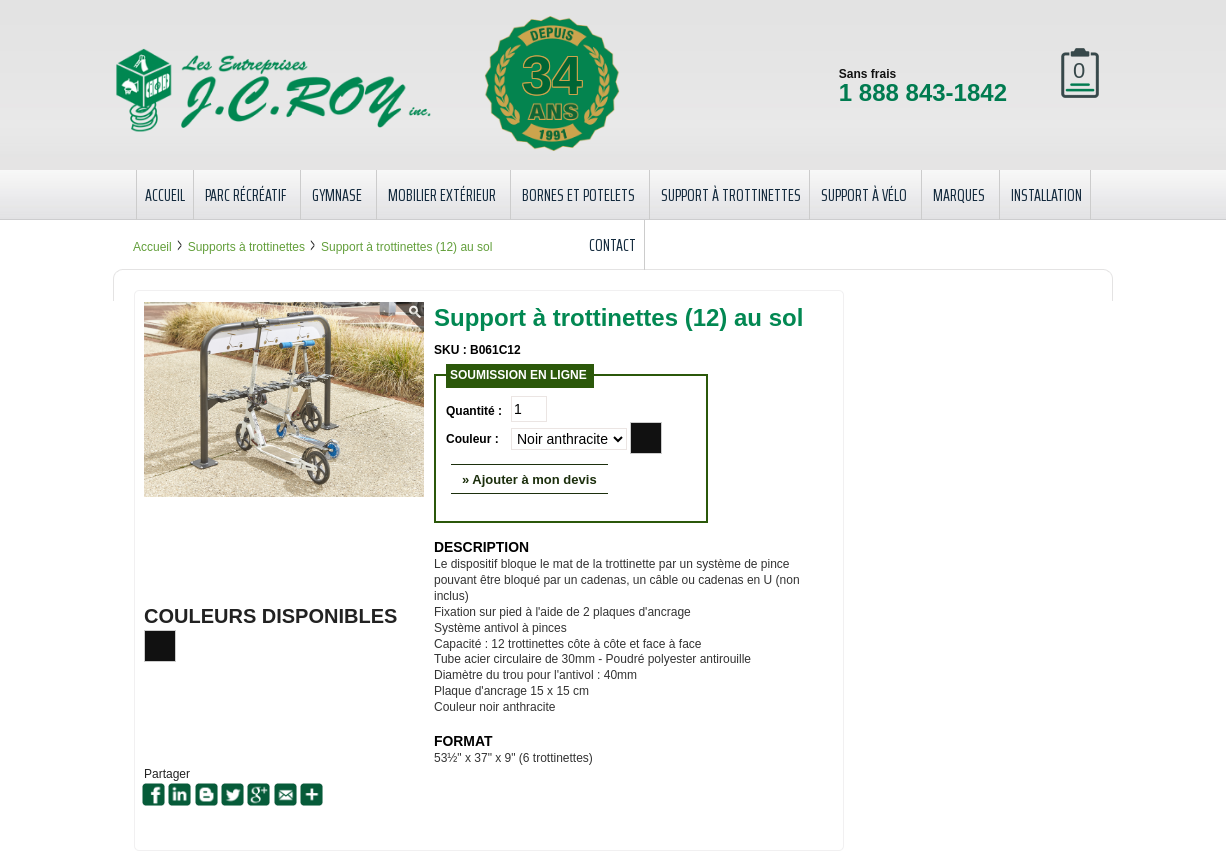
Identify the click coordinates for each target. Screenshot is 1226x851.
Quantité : (474, 411)
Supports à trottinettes (246, 247)
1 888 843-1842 (923, 92)
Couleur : (472, 439)
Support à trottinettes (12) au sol (406, 247)
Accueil (152, 247)
